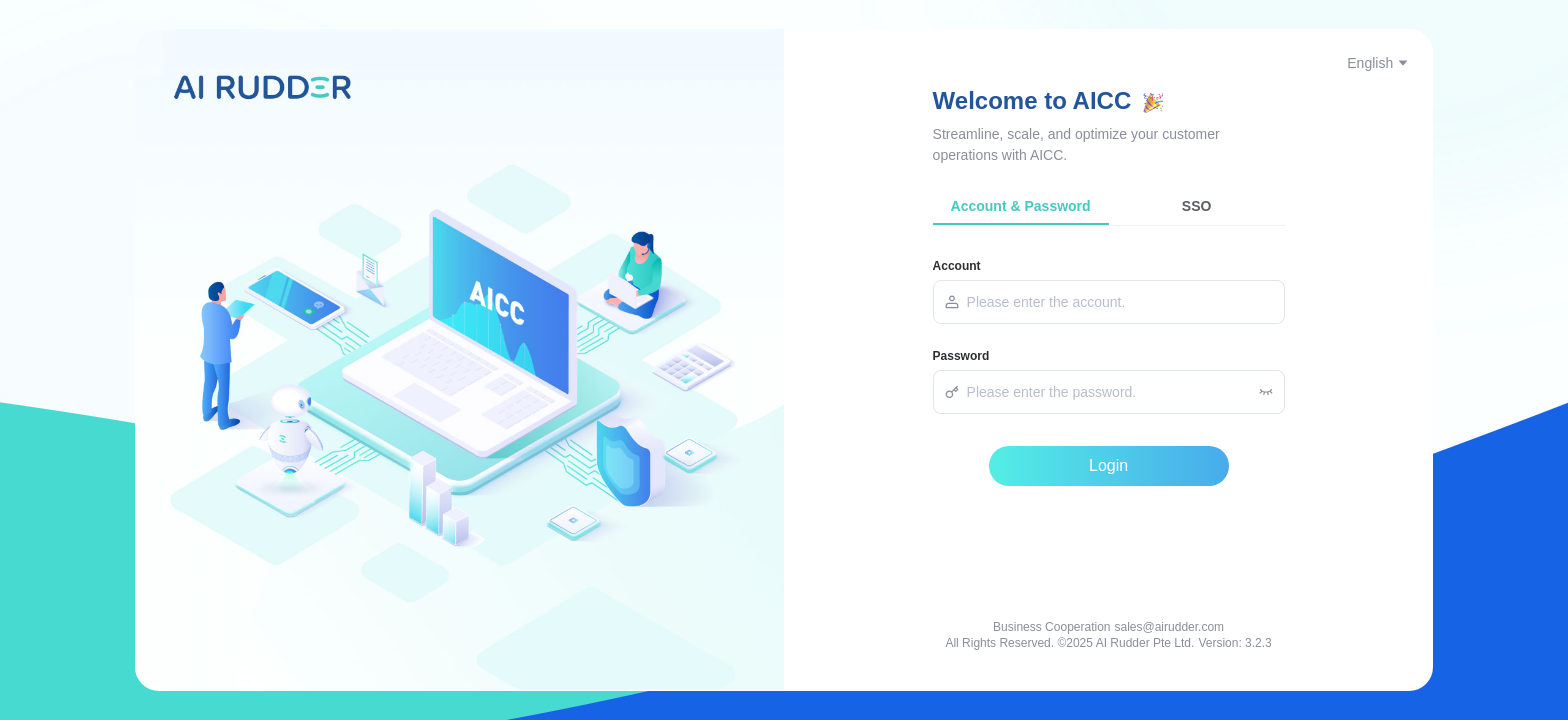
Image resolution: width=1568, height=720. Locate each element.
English (1378, 63)
